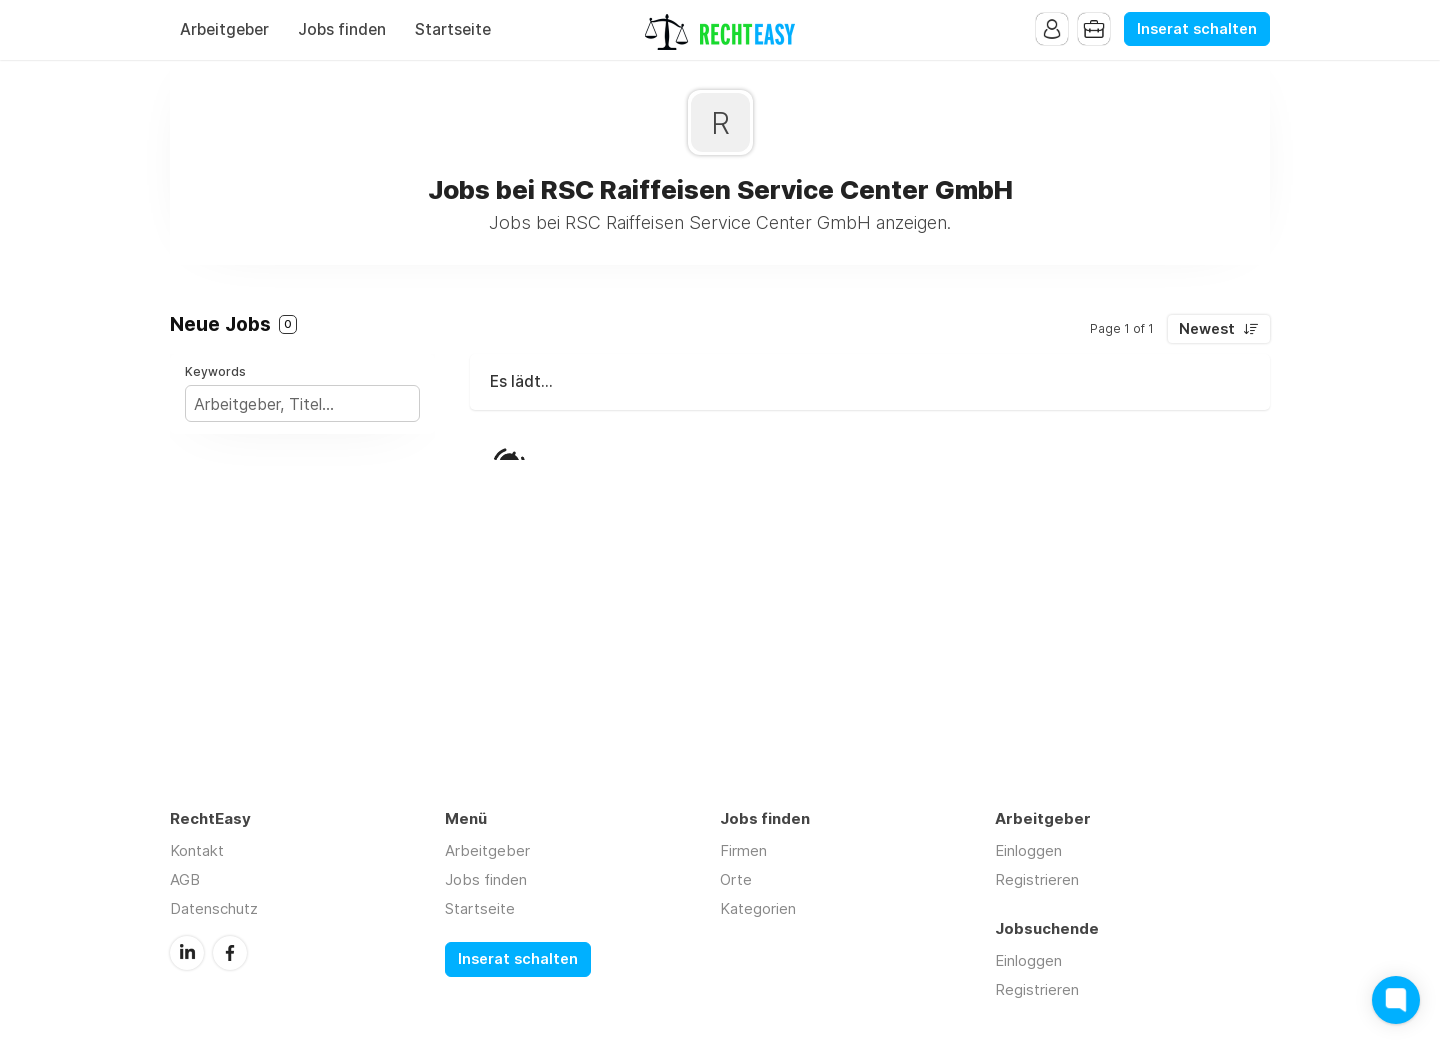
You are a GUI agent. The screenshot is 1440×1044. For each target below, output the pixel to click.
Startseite (453, 29)
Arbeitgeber (224, 29)
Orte (736, 879)
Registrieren (1037, 879)
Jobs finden (342, 29)
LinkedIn (187, 953)
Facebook (230, 953)
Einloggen (1028, 850)
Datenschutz (214, 908)
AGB (185, 879)
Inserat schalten (1197, 29)
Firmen (743, 850)
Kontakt (197, 850)
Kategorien (758, 908)
